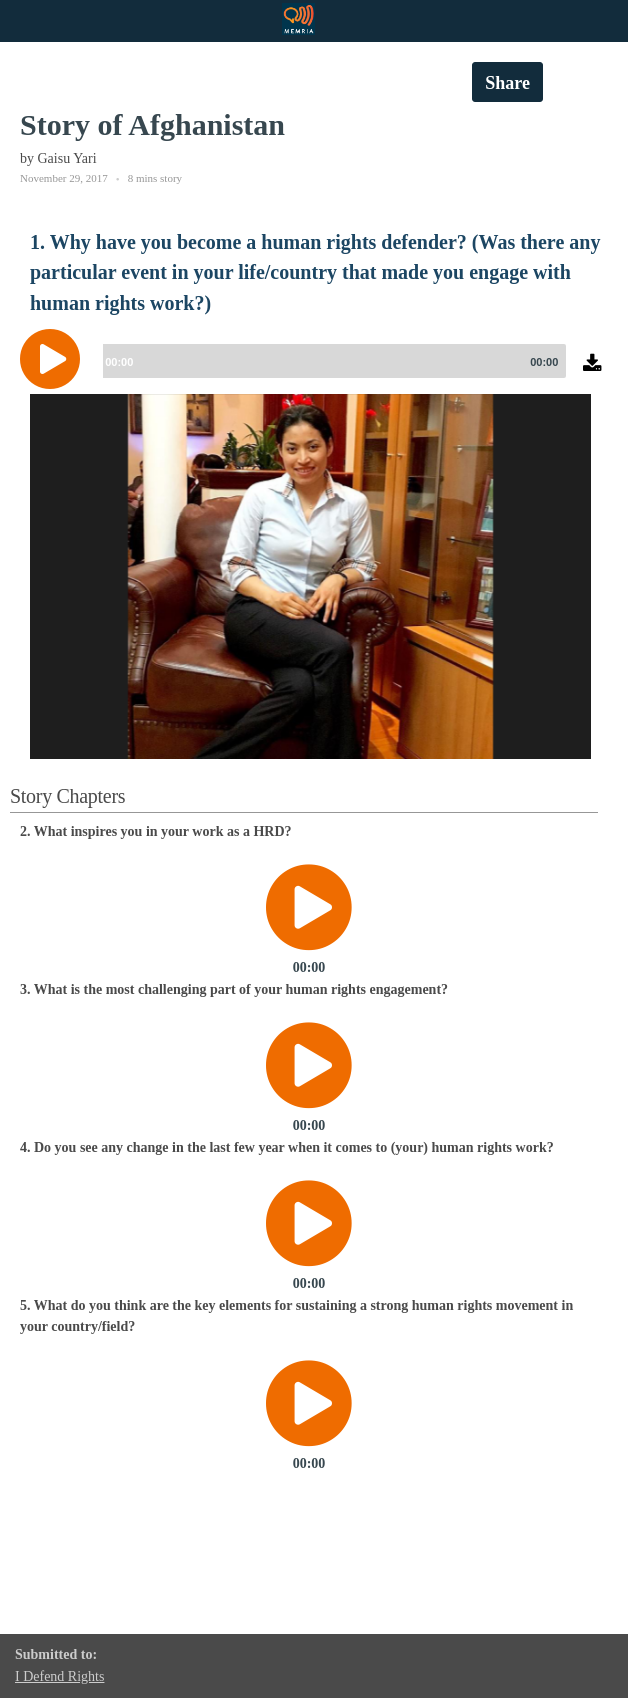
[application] (314, 374)
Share (507, 83)
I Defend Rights (59, 1676)
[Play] (55, 359)
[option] (310, 694)
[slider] (330, 361)
